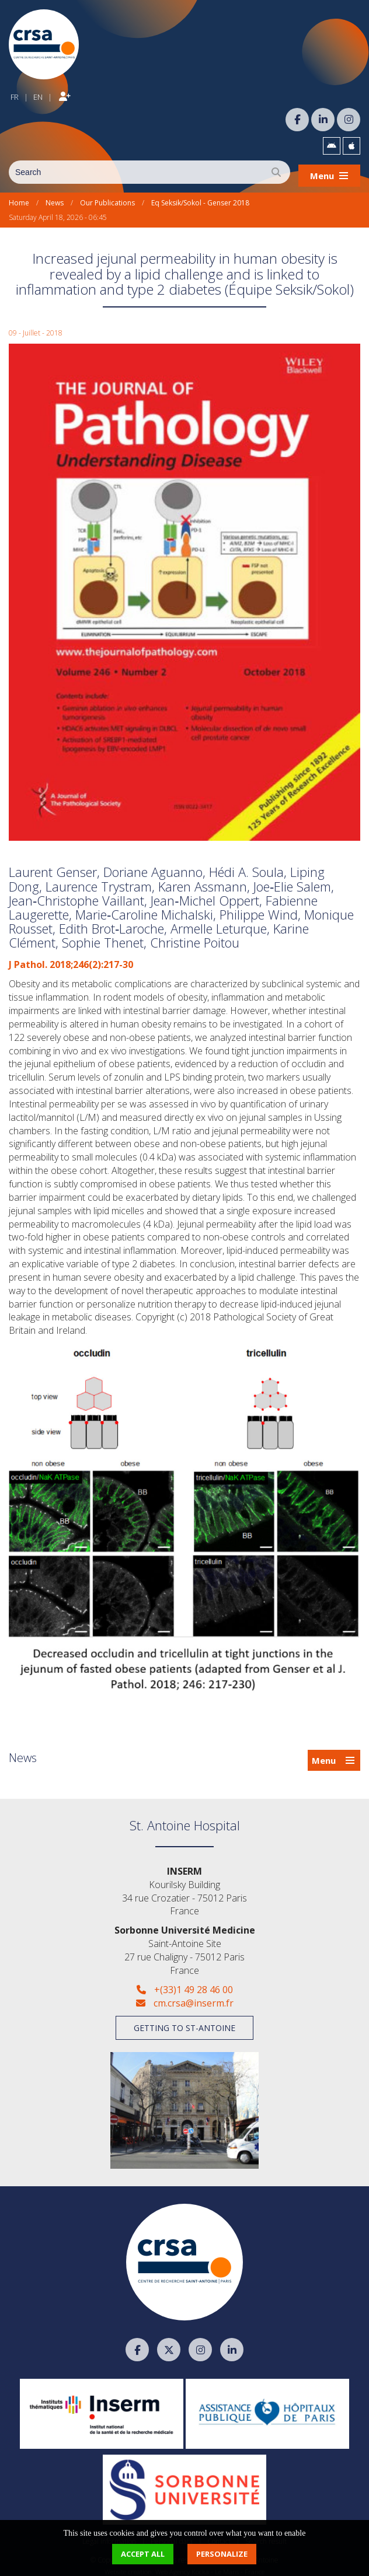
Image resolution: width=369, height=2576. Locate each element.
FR (15, 93)
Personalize (222, 2554)
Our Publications (107, 196)
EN (38, 93)
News (55, 196)
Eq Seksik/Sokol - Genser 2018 (200, 196)
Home (19, 196)
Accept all (143, 2554)
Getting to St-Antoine (184, 2021)
